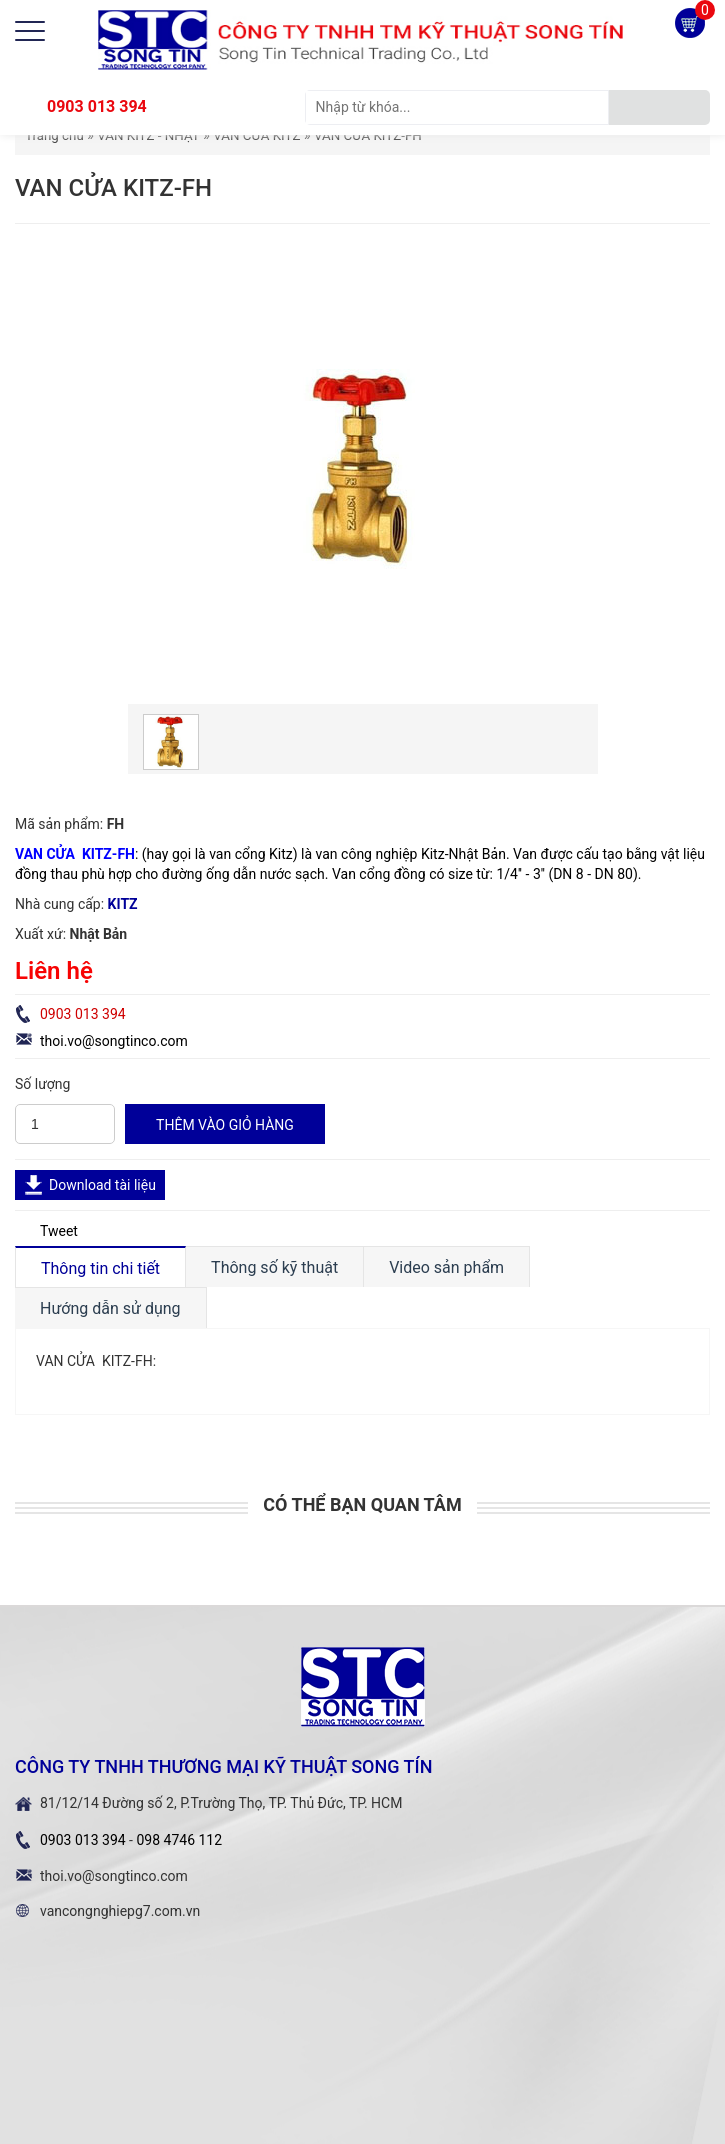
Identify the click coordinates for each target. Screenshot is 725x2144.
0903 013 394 (97, 106)
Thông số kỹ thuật (274, 1267)
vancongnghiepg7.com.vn (120, 1911)
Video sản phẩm (446, 1267)
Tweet (59, 1231)
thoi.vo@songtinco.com (114, 1041)
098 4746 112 (179, 1840)
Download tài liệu (102, 1185)
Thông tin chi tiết (100, 1268)
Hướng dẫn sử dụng (110, 1308)
